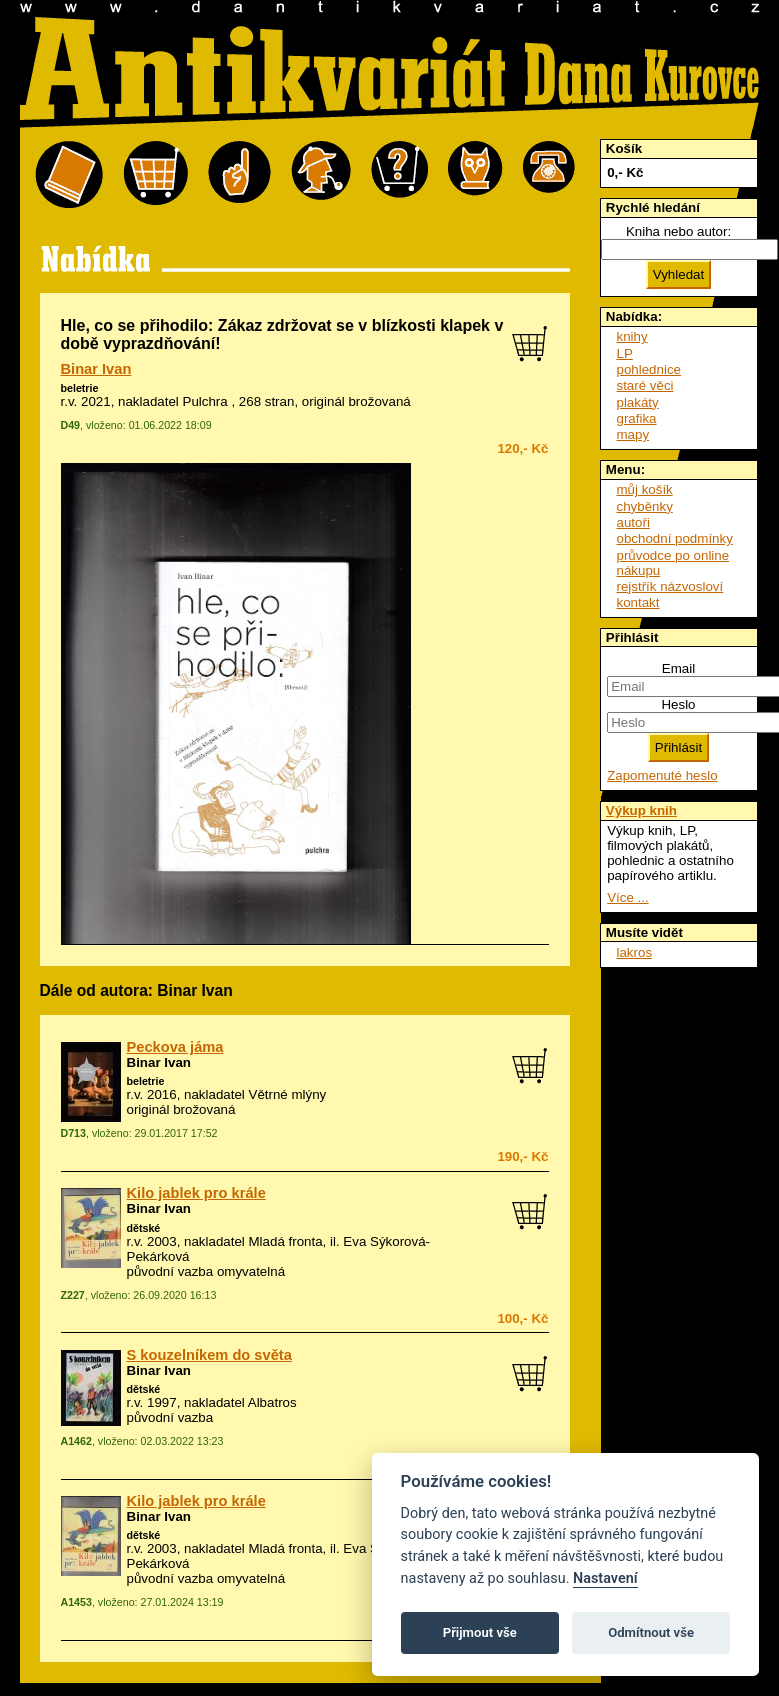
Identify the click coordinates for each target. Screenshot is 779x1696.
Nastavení (605, 1578)
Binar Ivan (96, 369)
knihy (632, 336)
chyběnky (645, 506)
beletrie (80, 388)
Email (678, 668)
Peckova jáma (175, 1047)
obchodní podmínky (675, 538)
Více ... (627, 897)
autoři (633, 522)
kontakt (638, 602)
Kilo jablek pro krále (196, 1193)
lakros (635, 952)
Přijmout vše (480, 1632)
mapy (633, 434)
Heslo (678, 704)
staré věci (645, 385)
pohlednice (649, 369)
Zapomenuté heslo (662, 775)
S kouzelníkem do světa (209, 1355)
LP (625, 353)
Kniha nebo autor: (678, 231)
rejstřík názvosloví (670, 586)
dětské (144, 1228)
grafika (637, 418)
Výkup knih (641, 810)
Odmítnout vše (651, 1632)
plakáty (638, 402)
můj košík (645, 489)
